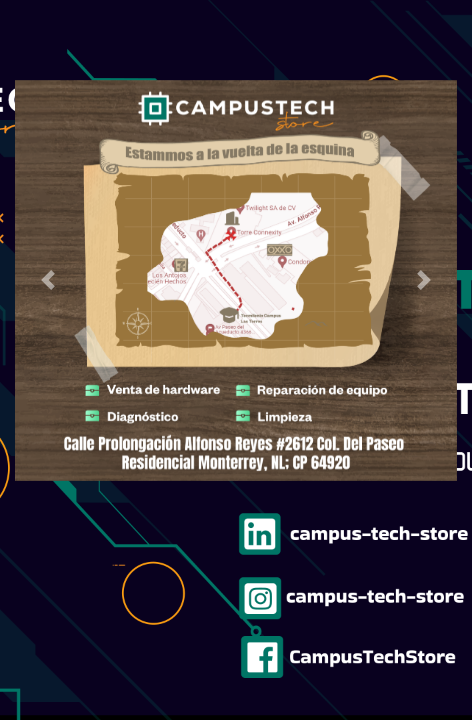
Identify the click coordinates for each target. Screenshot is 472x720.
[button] (48, 281)
